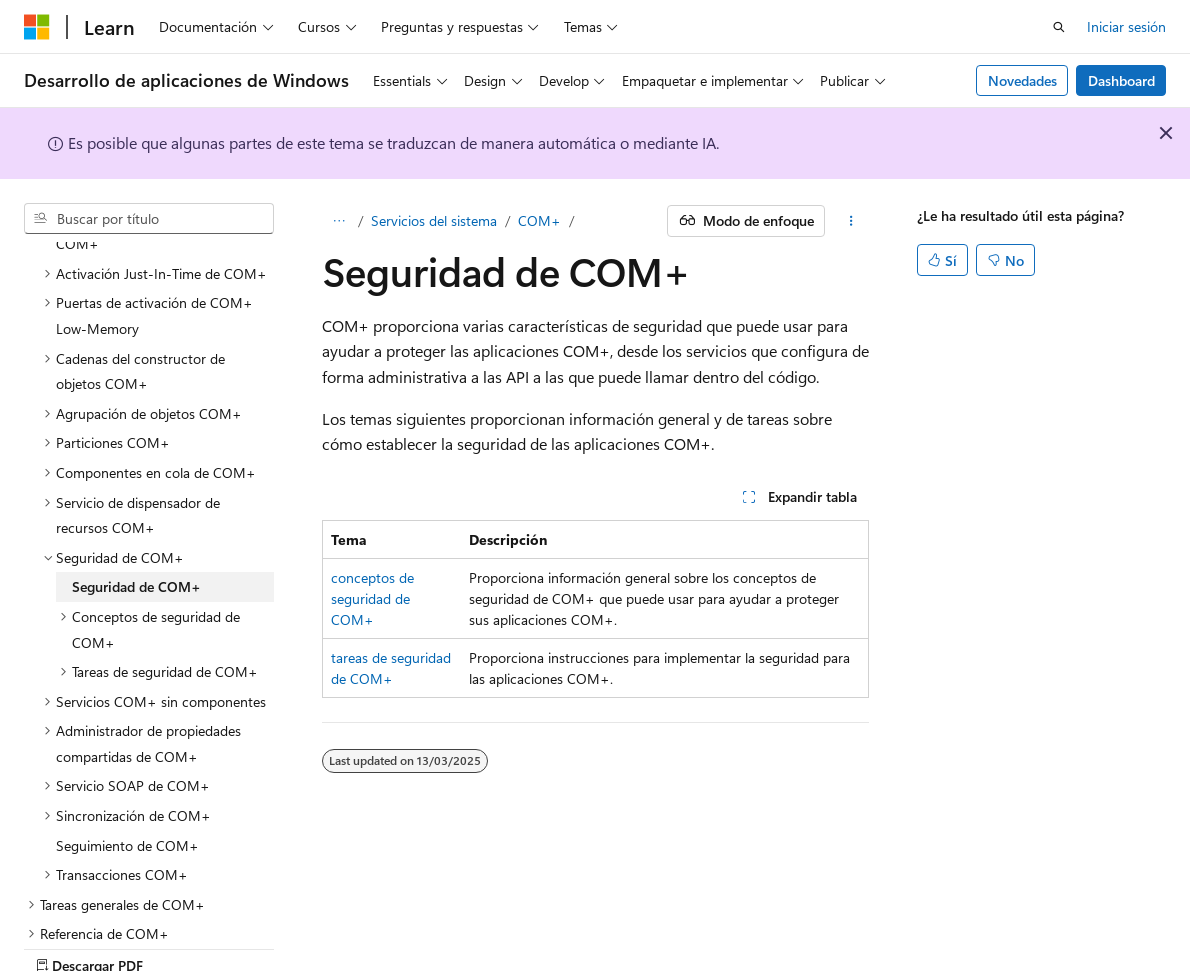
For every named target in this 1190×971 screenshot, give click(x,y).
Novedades (1022, 80)
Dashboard (1121, 80)
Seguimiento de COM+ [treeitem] (127, 775)
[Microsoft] (37, 27)
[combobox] (149, 219)
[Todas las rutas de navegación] (339, 221)
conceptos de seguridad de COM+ (372, 598)
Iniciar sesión (1126, 26)
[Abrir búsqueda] (1059, 27)
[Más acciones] (850, 221)
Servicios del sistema (434, 220)
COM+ (539, 220)
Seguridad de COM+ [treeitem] (136, 516)
